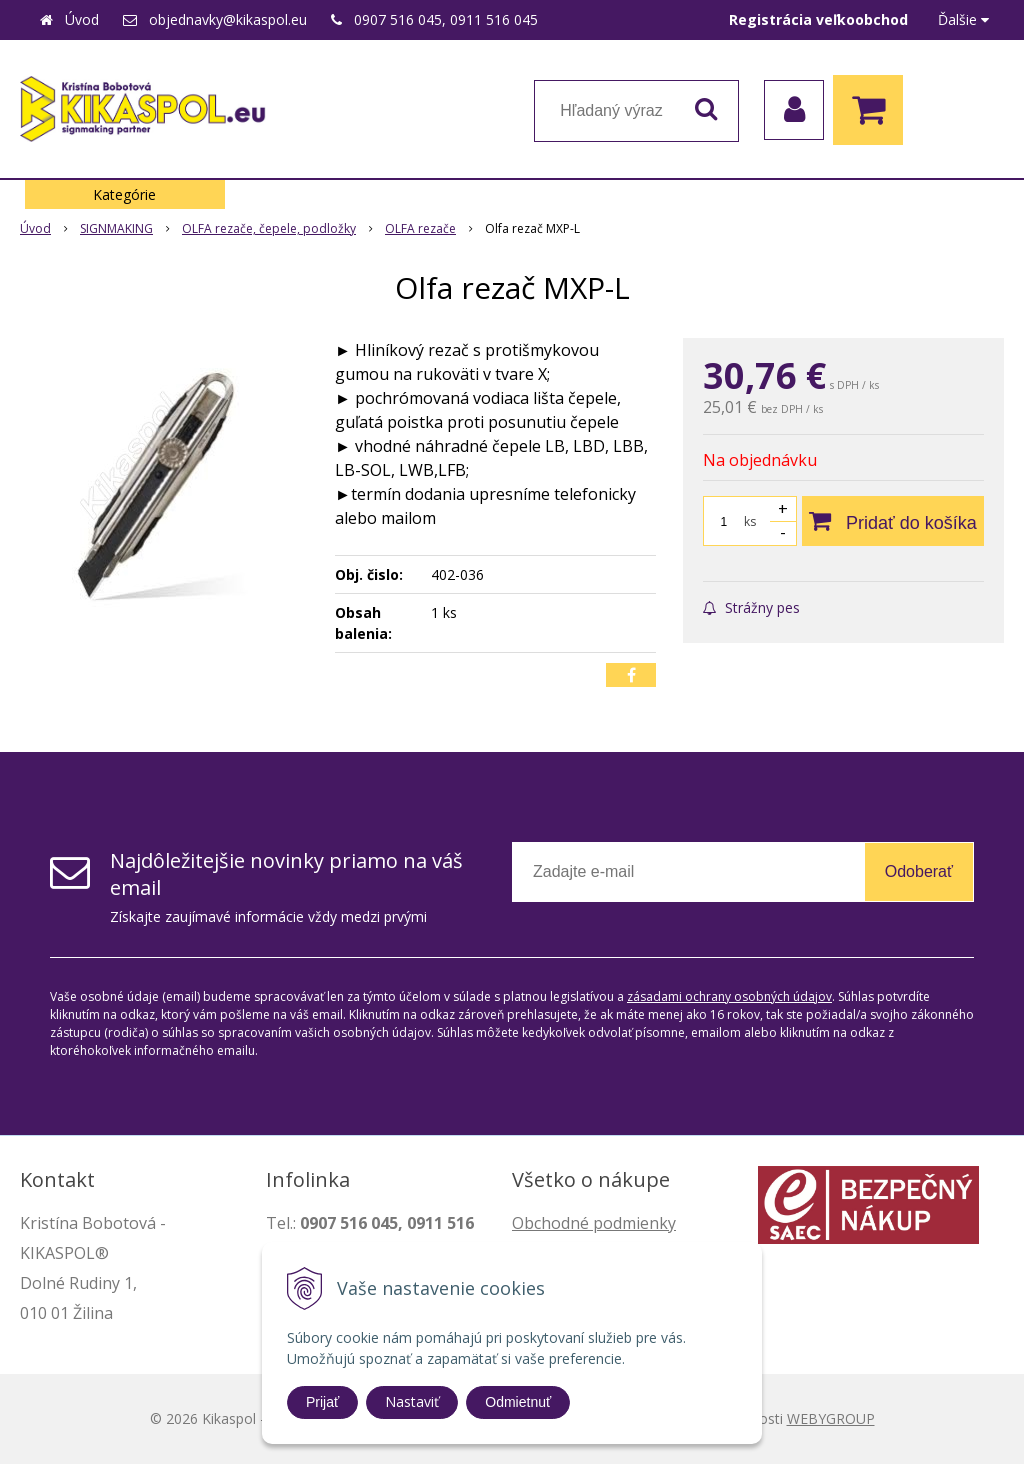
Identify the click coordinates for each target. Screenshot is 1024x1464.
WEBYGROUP (831, 1418)
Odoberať (919, 871)
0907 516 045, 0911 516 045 (446, 19)
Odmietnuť (518, 1402)
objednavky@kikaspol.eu (228, 19)
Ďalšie (963, 19)
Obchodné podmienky (594, 1223)
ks (750, 521)
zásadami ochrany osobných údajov (729, 996)
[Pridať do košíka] (893, 521)
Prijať (322, 1402)
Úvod (82, 19)
